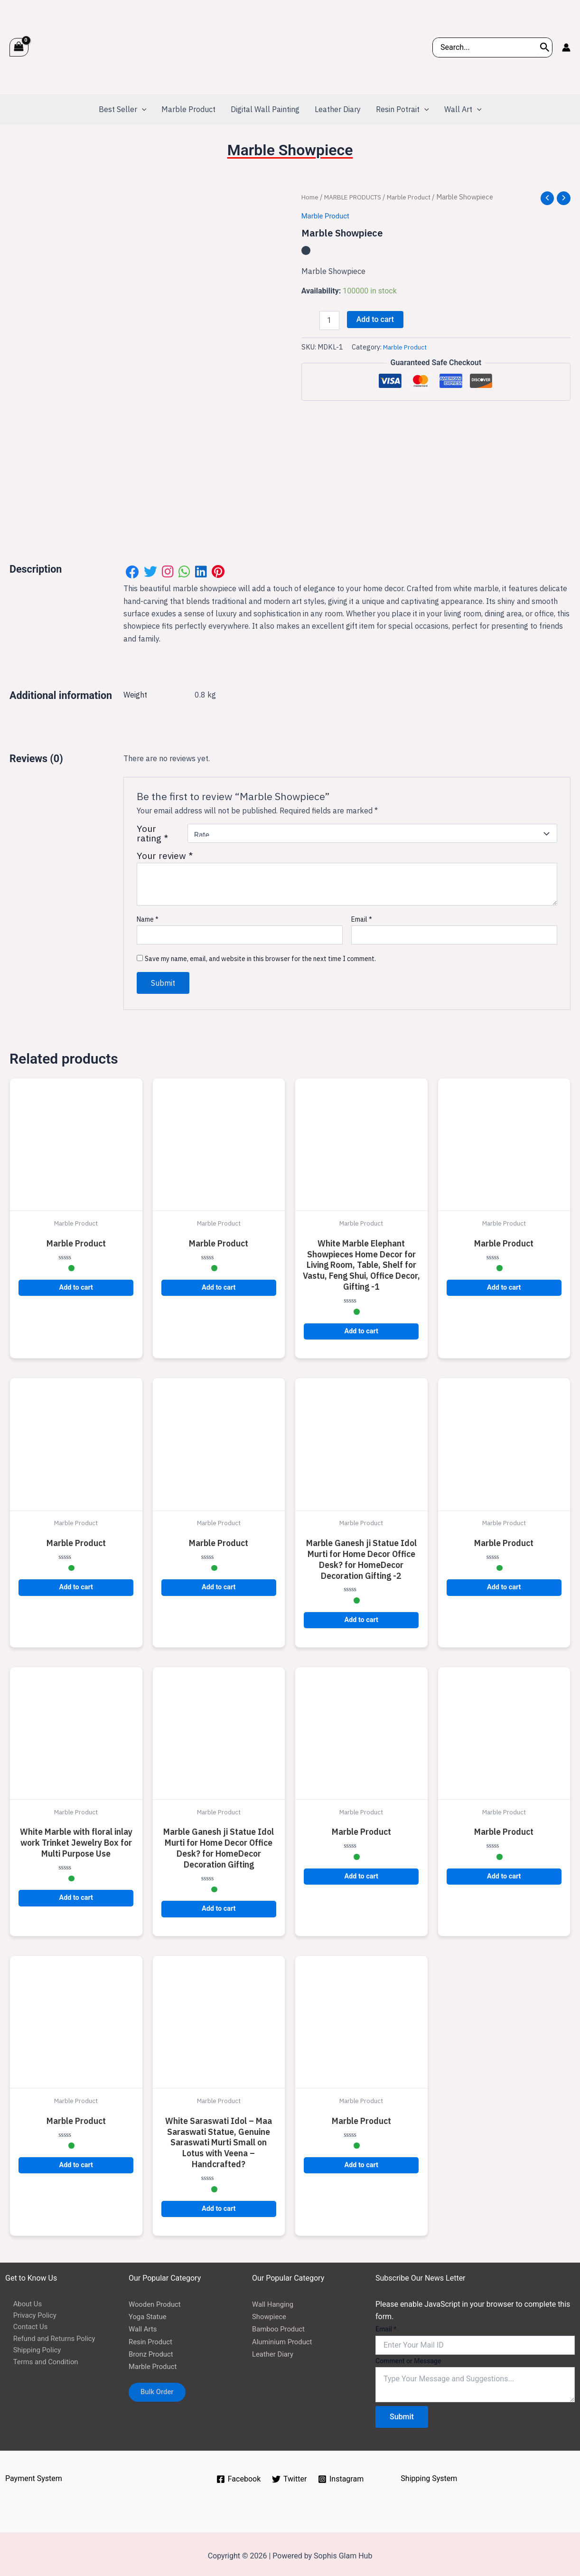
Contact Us (24, 2325)
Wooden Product (157, 2299)
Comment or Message (408, 2356)
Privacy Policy (28, 2312)
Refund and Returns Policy (49, 2337)
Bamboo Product (280, 2325)
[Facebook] (238, 2475)
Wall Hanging (274, 2299)
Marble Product (422, 196)
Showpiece (270, 2312)
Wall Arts (144, 2325)
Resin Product (152, 2337)
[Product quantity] (329, 321)
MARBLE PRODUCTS (359, 196)
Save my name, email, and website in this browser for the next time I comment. (260, 954)
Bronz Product (153, 2350)
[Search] (545, 47)
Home (310, 196)
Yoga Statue (149, 2312)
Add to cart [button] (76, 1284)
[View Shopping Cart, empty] (18, 47)
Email (361, 915)
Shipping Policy (31, 2350)
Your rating (152, 829)
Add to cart (375, 320)
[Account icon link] (566, 47)
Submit (402, 2412)
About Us (20, 2299)
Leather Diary (274, 2350)
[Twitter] (289, 2475)
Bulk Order (160, 2389)
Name (148, 915)
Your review (165, 852)
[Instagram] (341, 2475)
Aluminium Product (284, 2337)
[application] (142, 109)
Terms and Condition (40, 2362)
